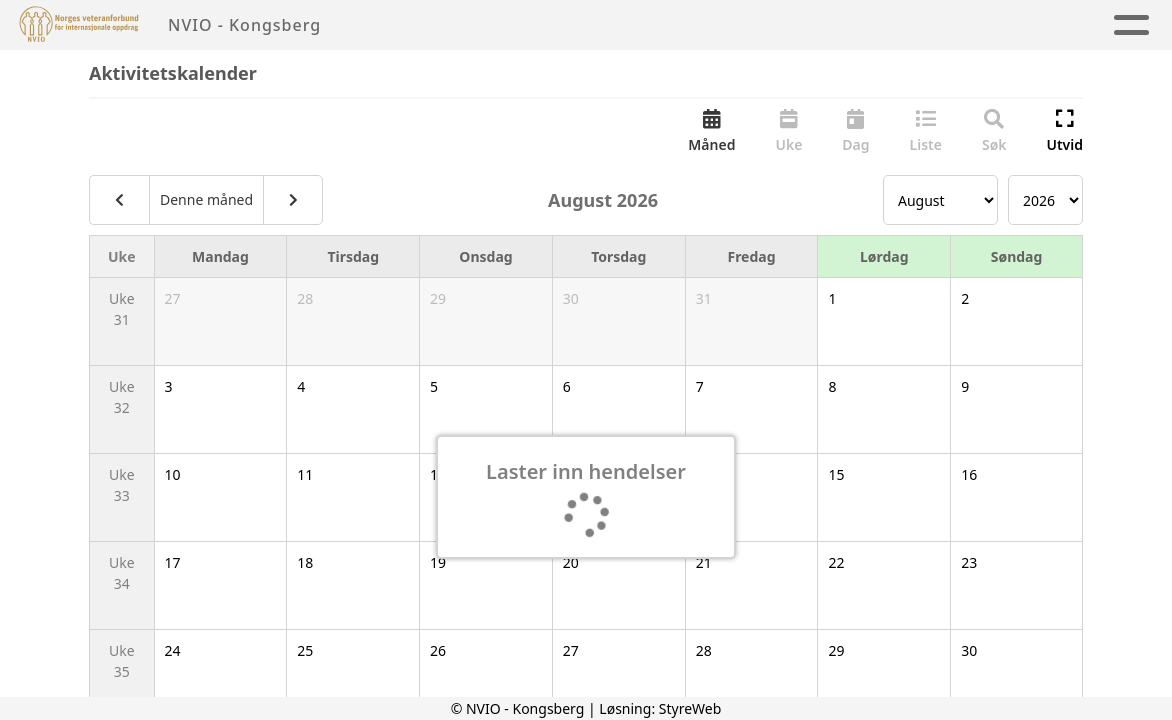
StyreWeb (690, 708)
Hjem (438, 25)
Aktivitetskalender (674, 25)
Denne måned (206, 201)
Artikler (525, 25)
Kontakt (948, 25)
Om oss (829, 25)
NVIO (1056, 25)
